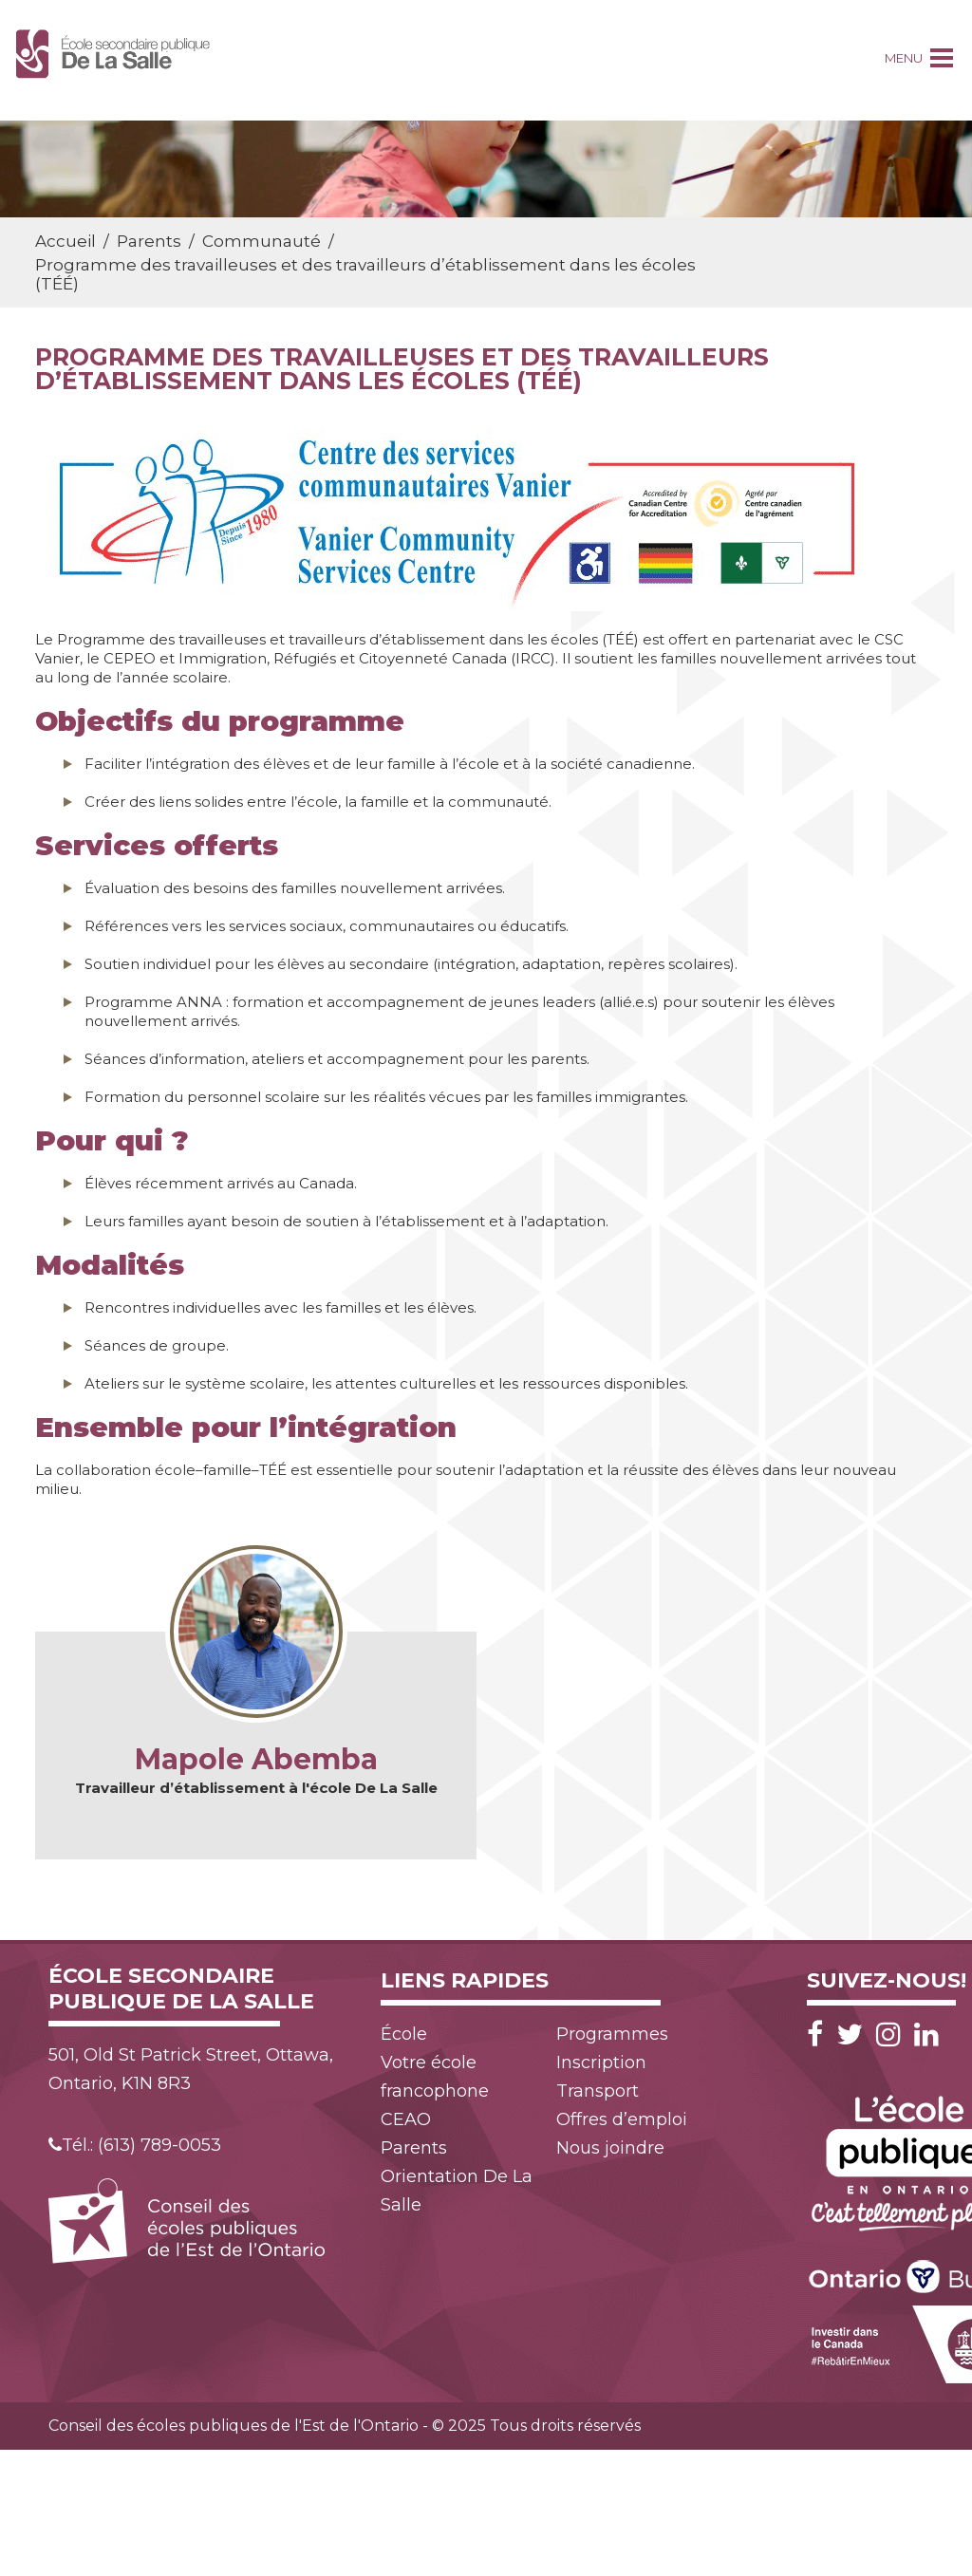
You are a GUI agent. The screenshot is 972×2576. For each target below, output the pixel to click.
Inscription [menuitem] (601, 2062)
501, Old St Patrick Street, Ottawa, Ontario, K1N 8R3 (190, 2069)
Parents (149, 241)
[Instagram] (893, 2034)
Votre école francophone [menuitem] (435, 2076)
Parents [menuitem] (414, 2147)
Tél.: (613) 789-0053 (134, 2145)
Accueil (65, 241)
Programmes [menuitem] (612, 2034)
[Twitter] (854, 2034)
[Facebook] (819, 2034)
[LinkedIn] (926, 2034)
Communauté (261, 241)
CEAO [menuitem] (406, 2119)
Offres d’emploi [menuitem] (621, 2119)
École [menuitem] (404, 2034)
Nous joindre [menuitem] (610, 2147)
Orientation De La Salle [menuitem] (457, 2190)
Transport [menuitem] (597, 2091)
